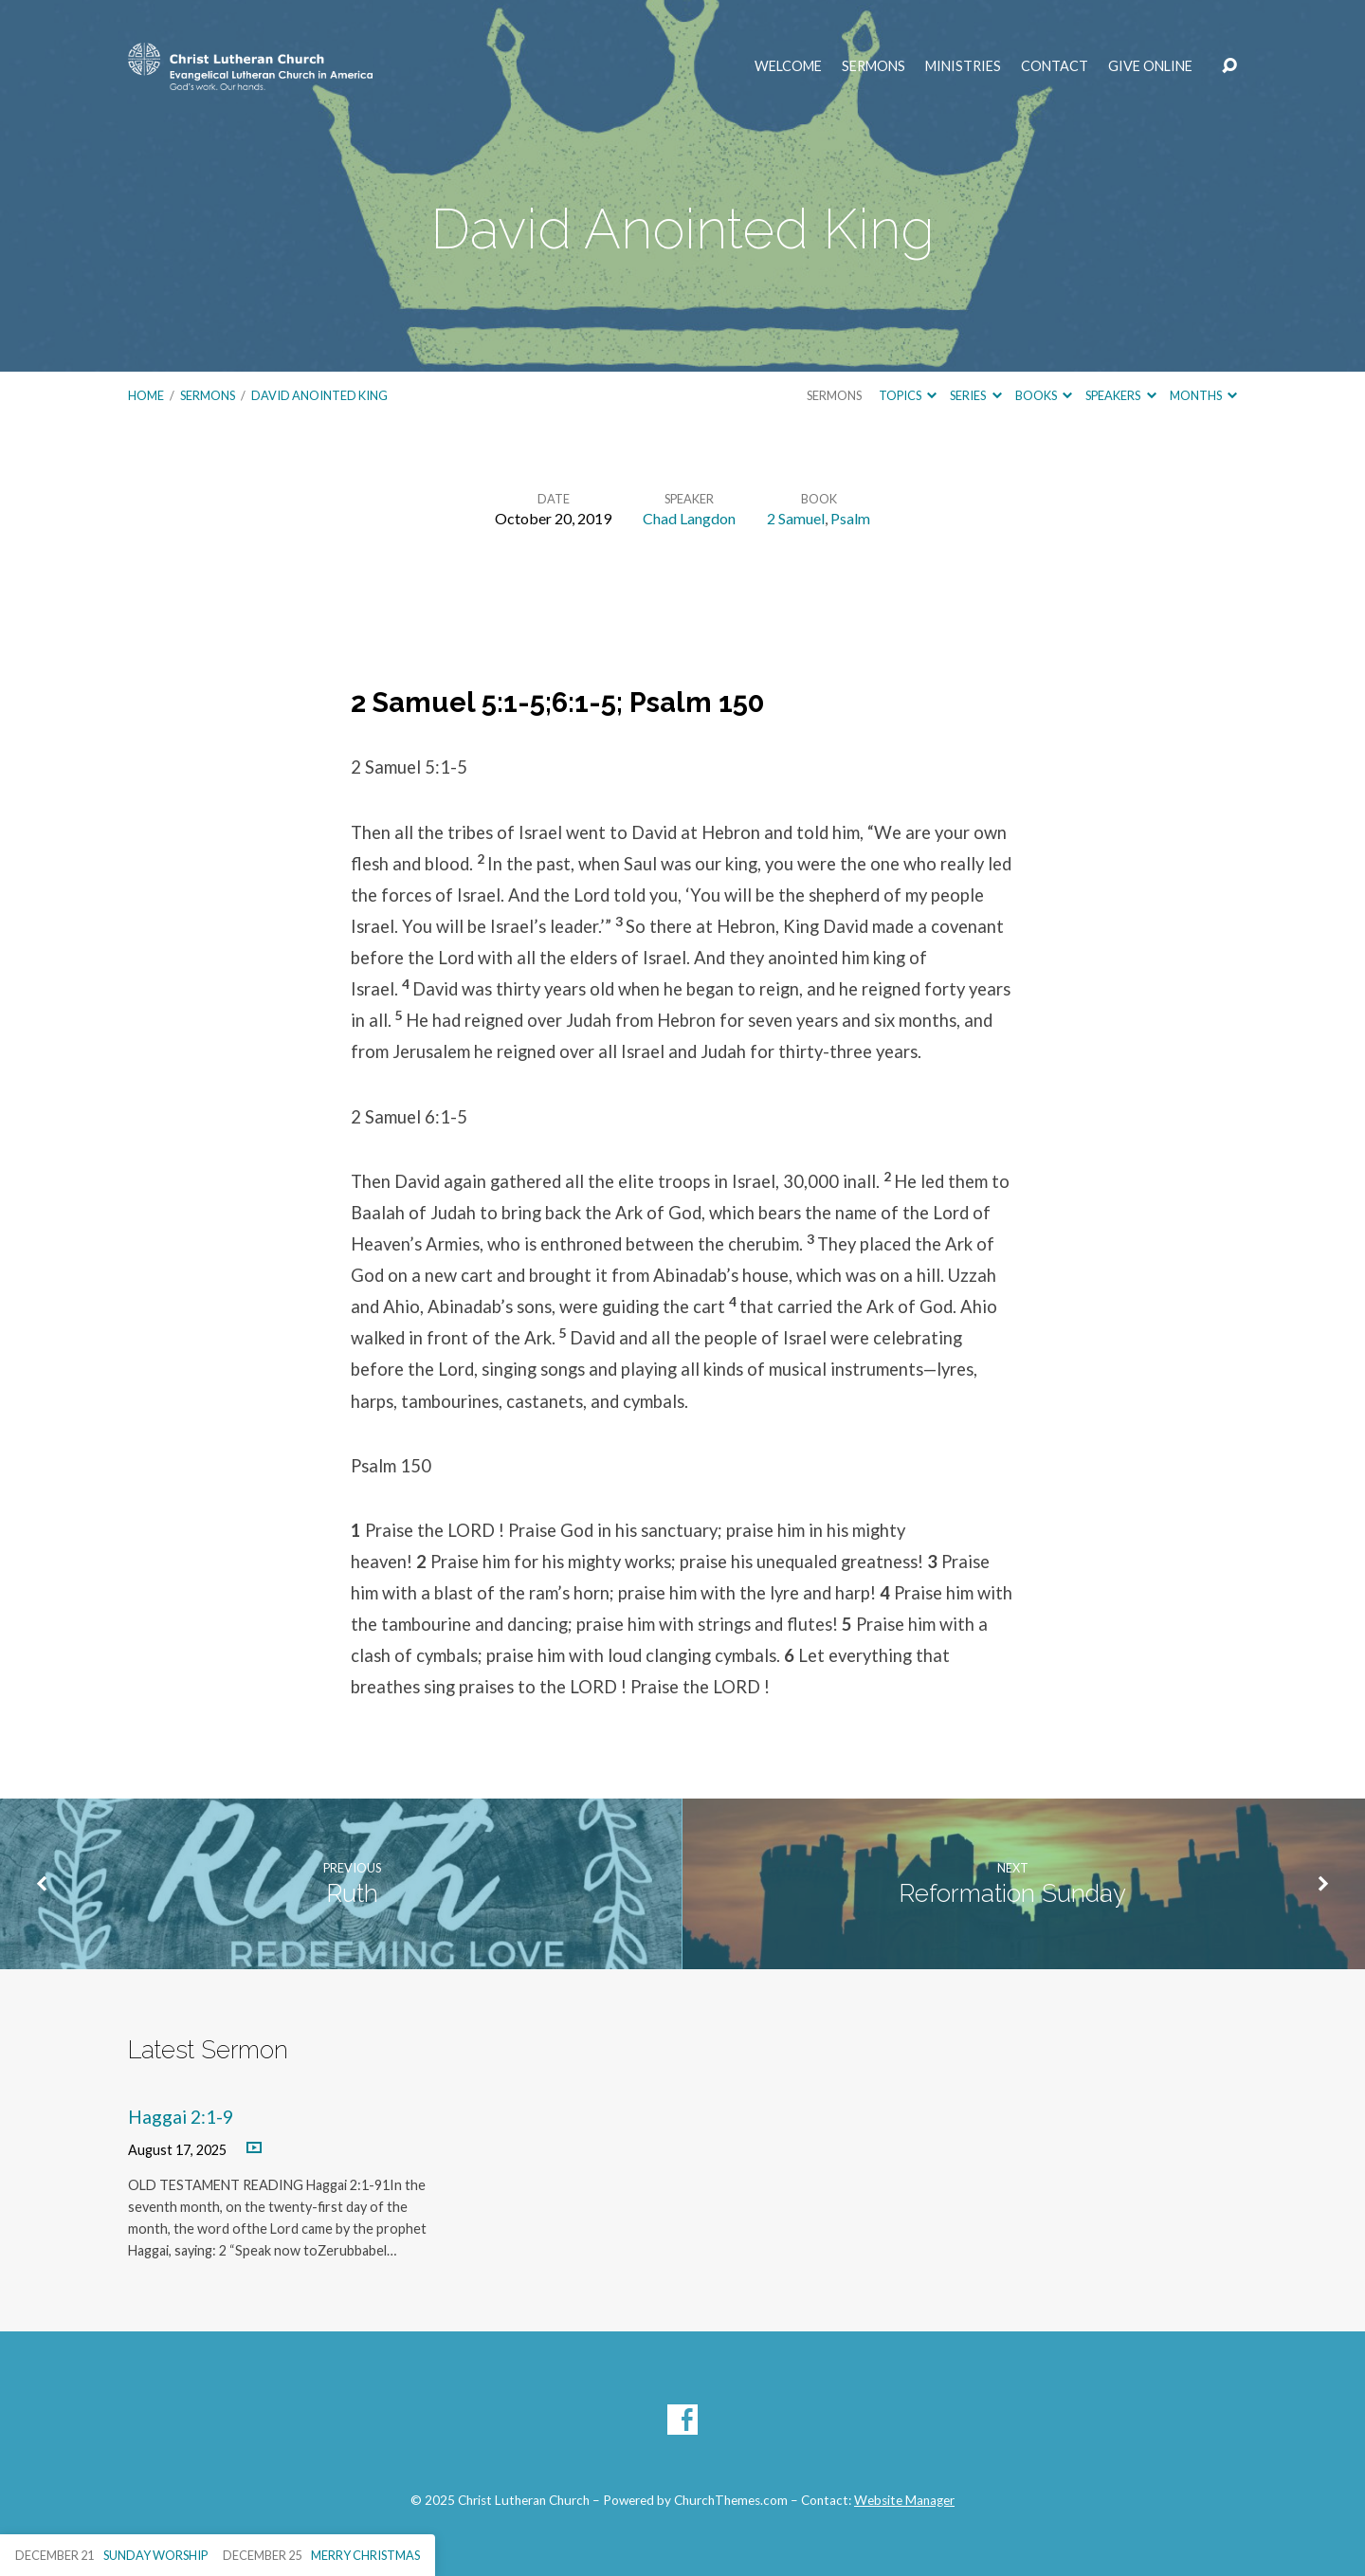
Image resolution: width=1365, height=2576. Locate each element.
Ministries (963, 66)
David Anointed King (319, 395)
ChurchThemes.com (731, 2500)
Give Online (1150, 66)
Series (975, 395)
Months (1203, 395)
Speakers (1120, 395)
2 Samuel (796, 518)
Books (1043, 395)
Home (146, 395)
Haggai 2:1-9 (180, 2117)
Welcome (788, 66)
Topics (908, 395)
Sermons (873, 66)
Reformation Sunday (1012, 1893)
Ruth (352, 1893)
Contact (1054, 66)
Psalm (850, 518)
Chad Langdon (689, 518)
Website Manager (904, 2500)
